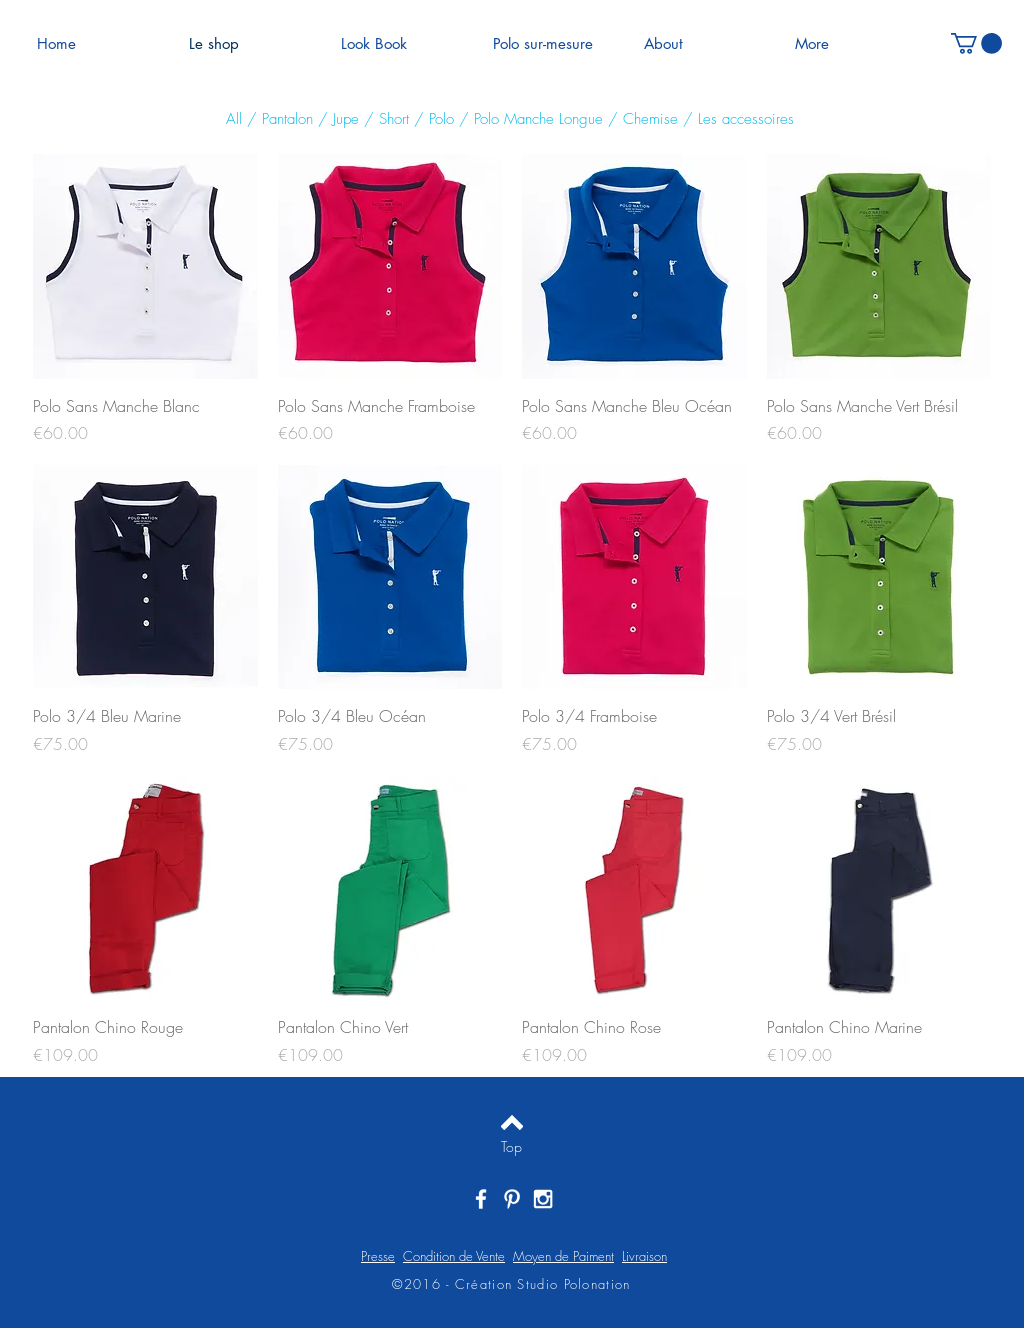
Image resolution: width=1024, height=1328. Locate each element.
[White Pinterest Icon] (512, 1199)
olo (444, 119)
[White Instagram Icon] (543, 1199)
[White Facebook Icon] (481, 1199)
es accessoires (748, 119)
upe (350, 119)
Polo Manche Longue (541, 119)
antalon (293, 119)
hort (400, 119)
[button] (976, 43)
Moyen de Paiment (563, 1256)
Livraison (644, 1256)
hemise (656, 119)
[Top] (511, 1147)
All (234, 119)
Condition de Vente (454, 1256)
